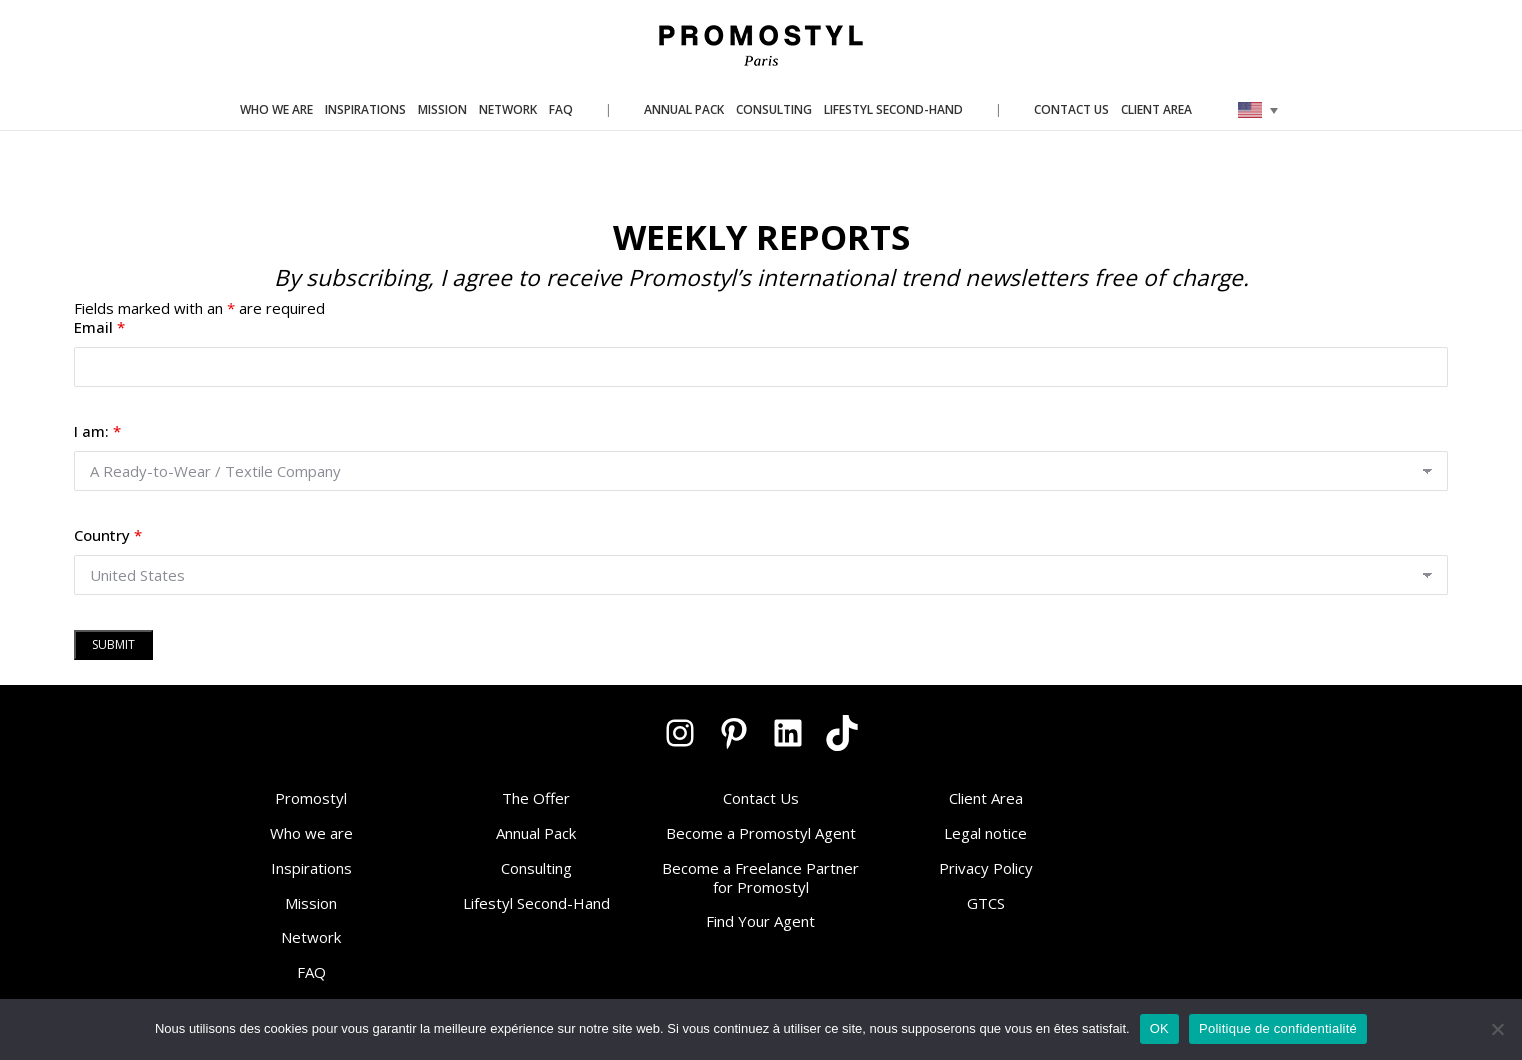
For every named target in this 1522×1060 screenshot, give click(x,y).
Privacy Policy (986, 868)
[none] (1258, 110)
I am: (97, 431)
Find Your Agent (760, 921)
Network (311, 937)
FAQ (311, 972)
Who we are (311, 833)
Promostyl (311, 798)
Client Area (986, 798)
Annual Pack (536, 833)
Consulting (536, 868)
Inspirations (311, 868)
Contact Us (761, 798)
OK (1159, 1028)
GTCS (986, 903)
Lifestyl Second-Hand (536, 903)
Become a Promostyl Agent (761, 833)
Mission (311, 903)
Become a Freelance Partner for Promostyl (760, 877)
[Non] (1497, 1029)
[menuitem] (1258, 110)
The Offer (536, 798)
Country (108, 535)
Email (99, 327)
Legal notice (985, 833)
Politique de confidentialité (1278, 1028)
